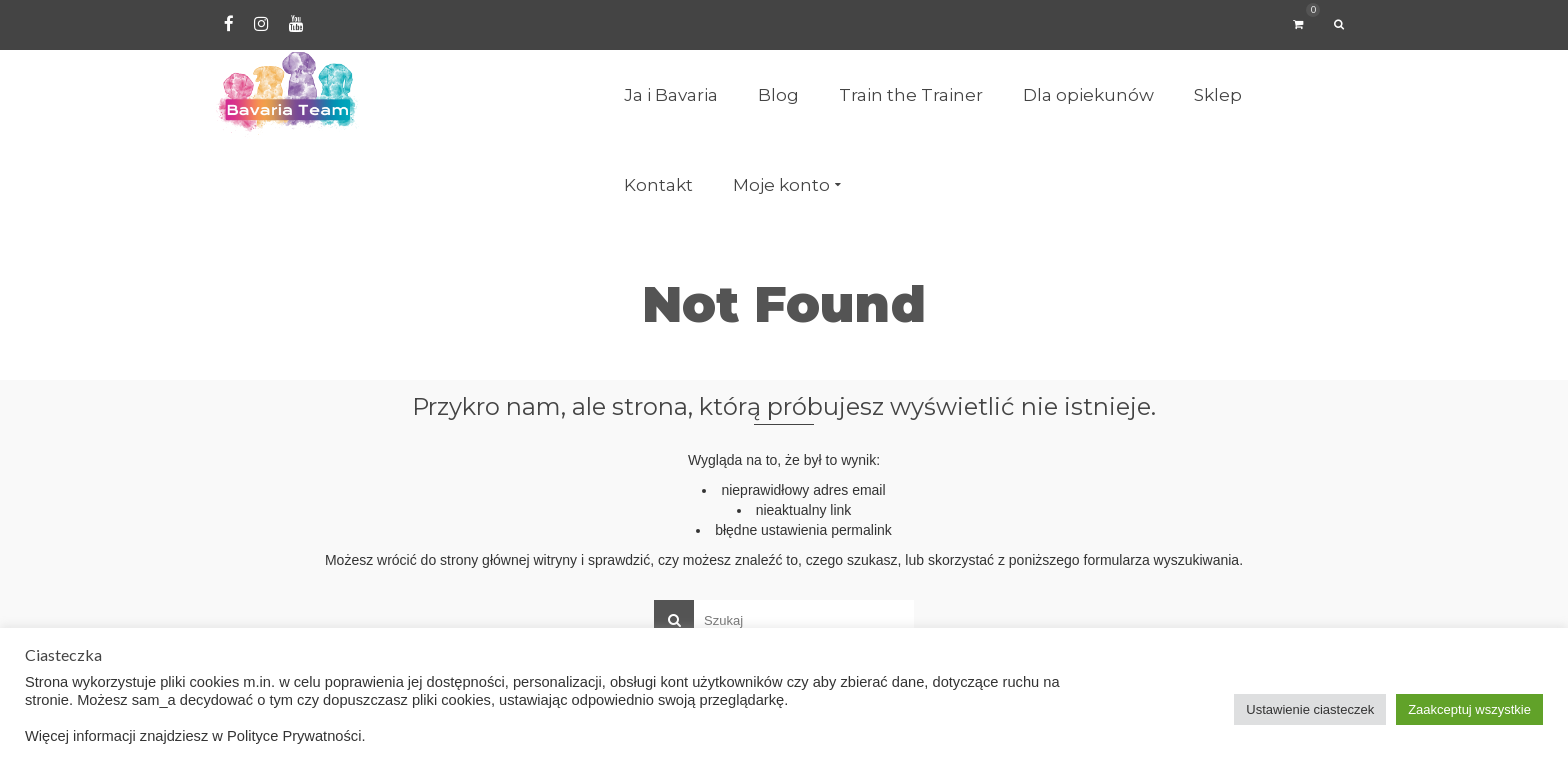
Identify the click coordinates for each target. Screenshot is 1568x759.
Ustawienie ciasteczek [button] (1310, 709)
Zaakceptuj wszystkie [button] (1469, 709)
